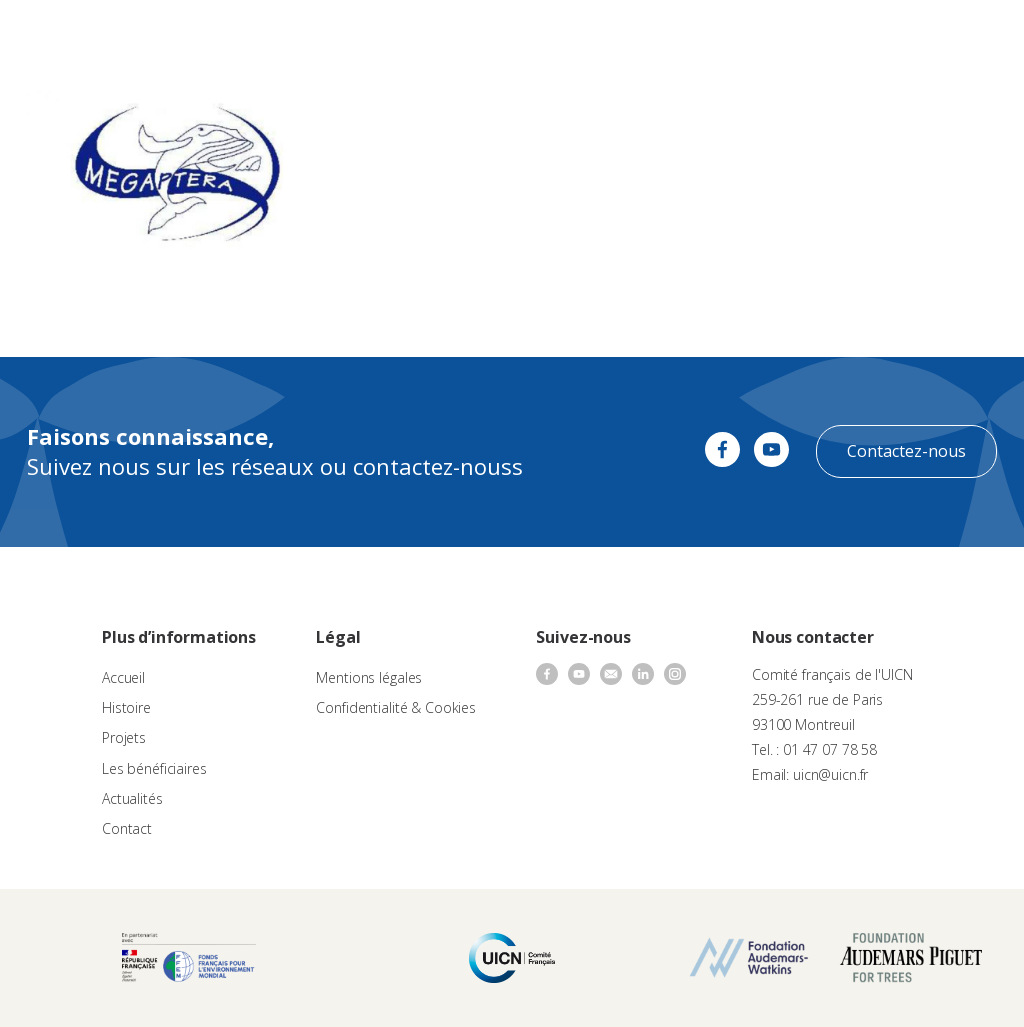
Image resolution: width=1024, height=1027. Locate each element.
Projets (124, 737)
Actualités (132, 798)
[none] (930, 36)
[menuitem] (930, 36)
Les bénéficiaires (154, 768)
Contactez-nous (906, 451)
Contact (127, 828)
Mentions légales (369, 677)
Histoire (126, 707)
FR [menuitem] (920, 34)
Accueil (123, 677)
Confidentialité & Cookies (396, 707)
